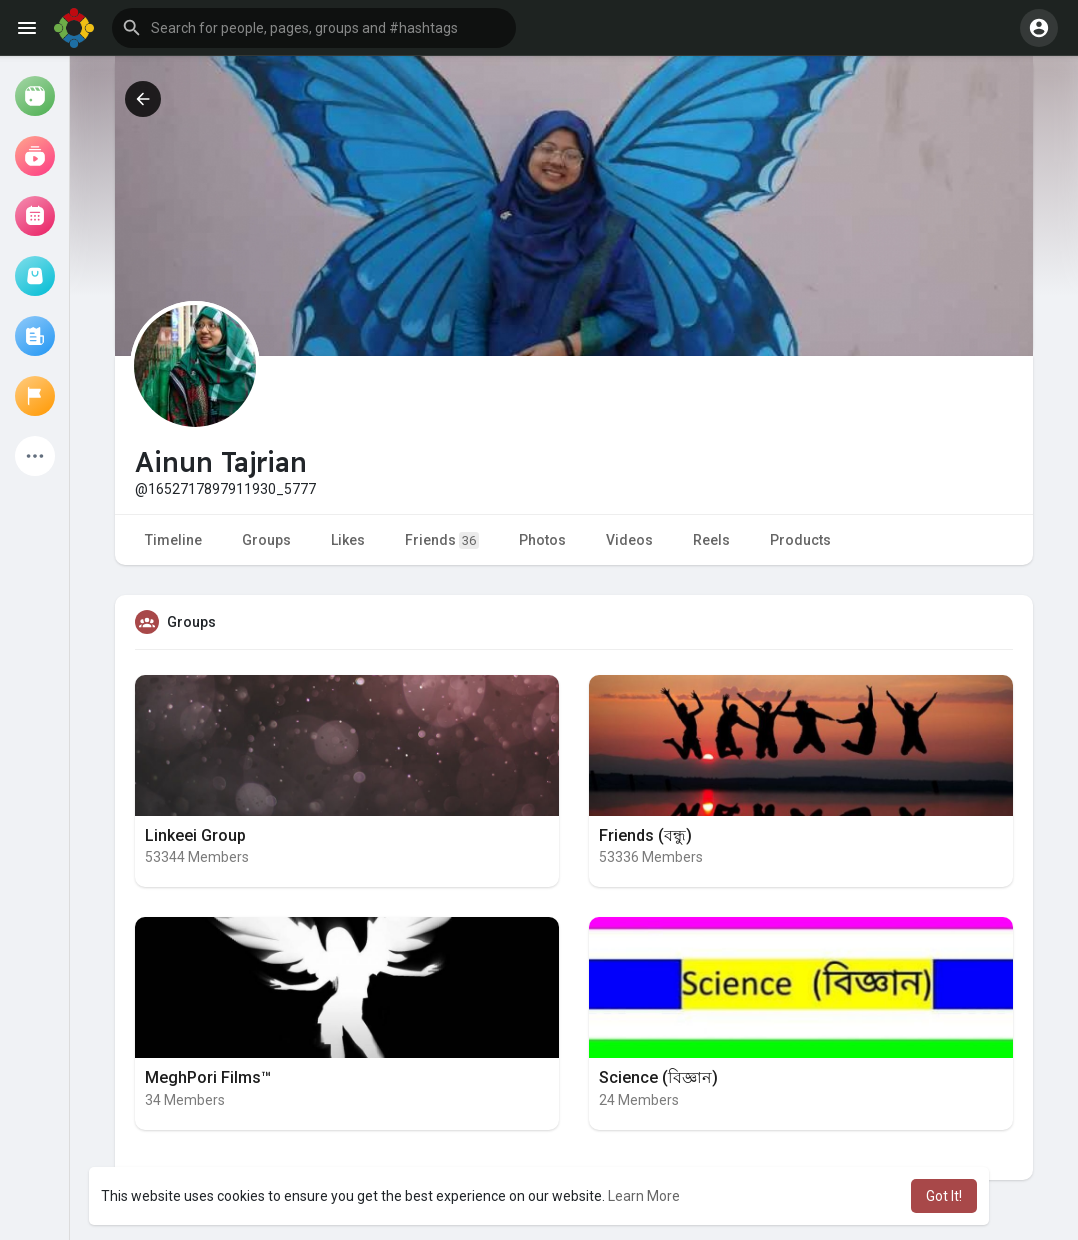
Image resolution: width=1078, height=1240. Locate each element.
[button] (314, 28)
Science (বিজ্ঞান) (658, 1077)
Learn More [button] (644, 1196)
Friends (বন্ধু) (645, 835)
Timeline (173, 540)
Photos (542, 540)
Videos (629, 540)
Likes (348, 540)
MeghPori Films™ (208, 1077)
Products (800, 540)
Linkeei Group (195, 835)
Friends (442, 540)
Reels (711, 540)
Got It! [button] (944, 1196)
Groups (266, 540)
